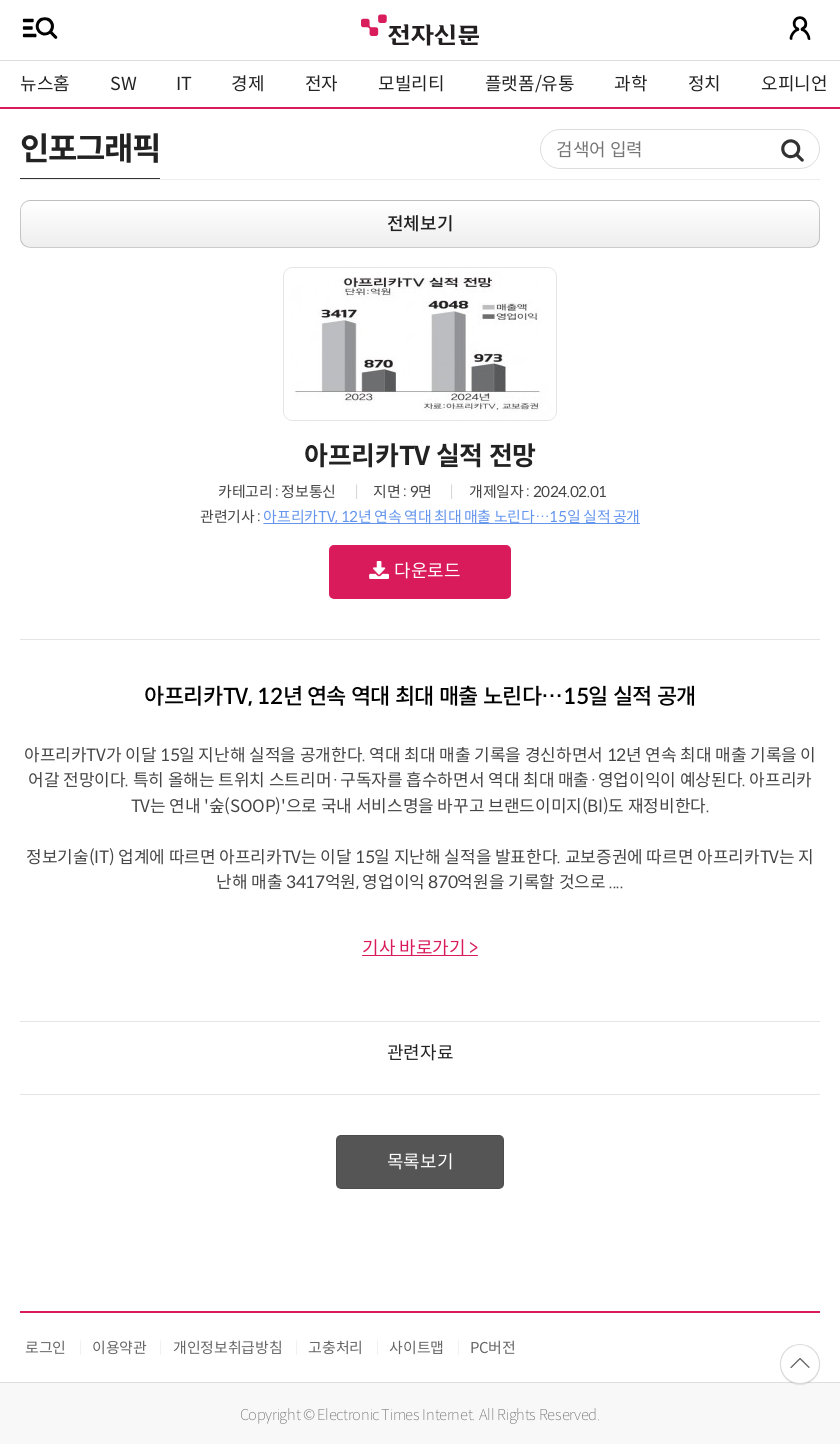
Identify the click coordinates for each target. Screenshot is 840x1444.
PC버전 (493, 1347)
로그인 (45, 1347)
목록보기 (420, 1162)
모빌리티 (411, 84)
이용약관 (119, 1347)
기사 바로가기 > (420, 948)
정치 (704, 84)
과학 (630, 84)
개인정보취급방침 (227, 1347)
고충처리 (335, 1347)
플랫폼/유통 (530, 84)
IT (183, 84)
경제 (247, 84)
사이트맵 (416, 1347)
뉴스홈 (45, 84)
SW (123, 84)
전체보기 (420, 224)
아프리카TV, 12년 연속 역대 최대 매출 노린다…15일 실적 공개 (451, 516)
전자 (321, 84)
